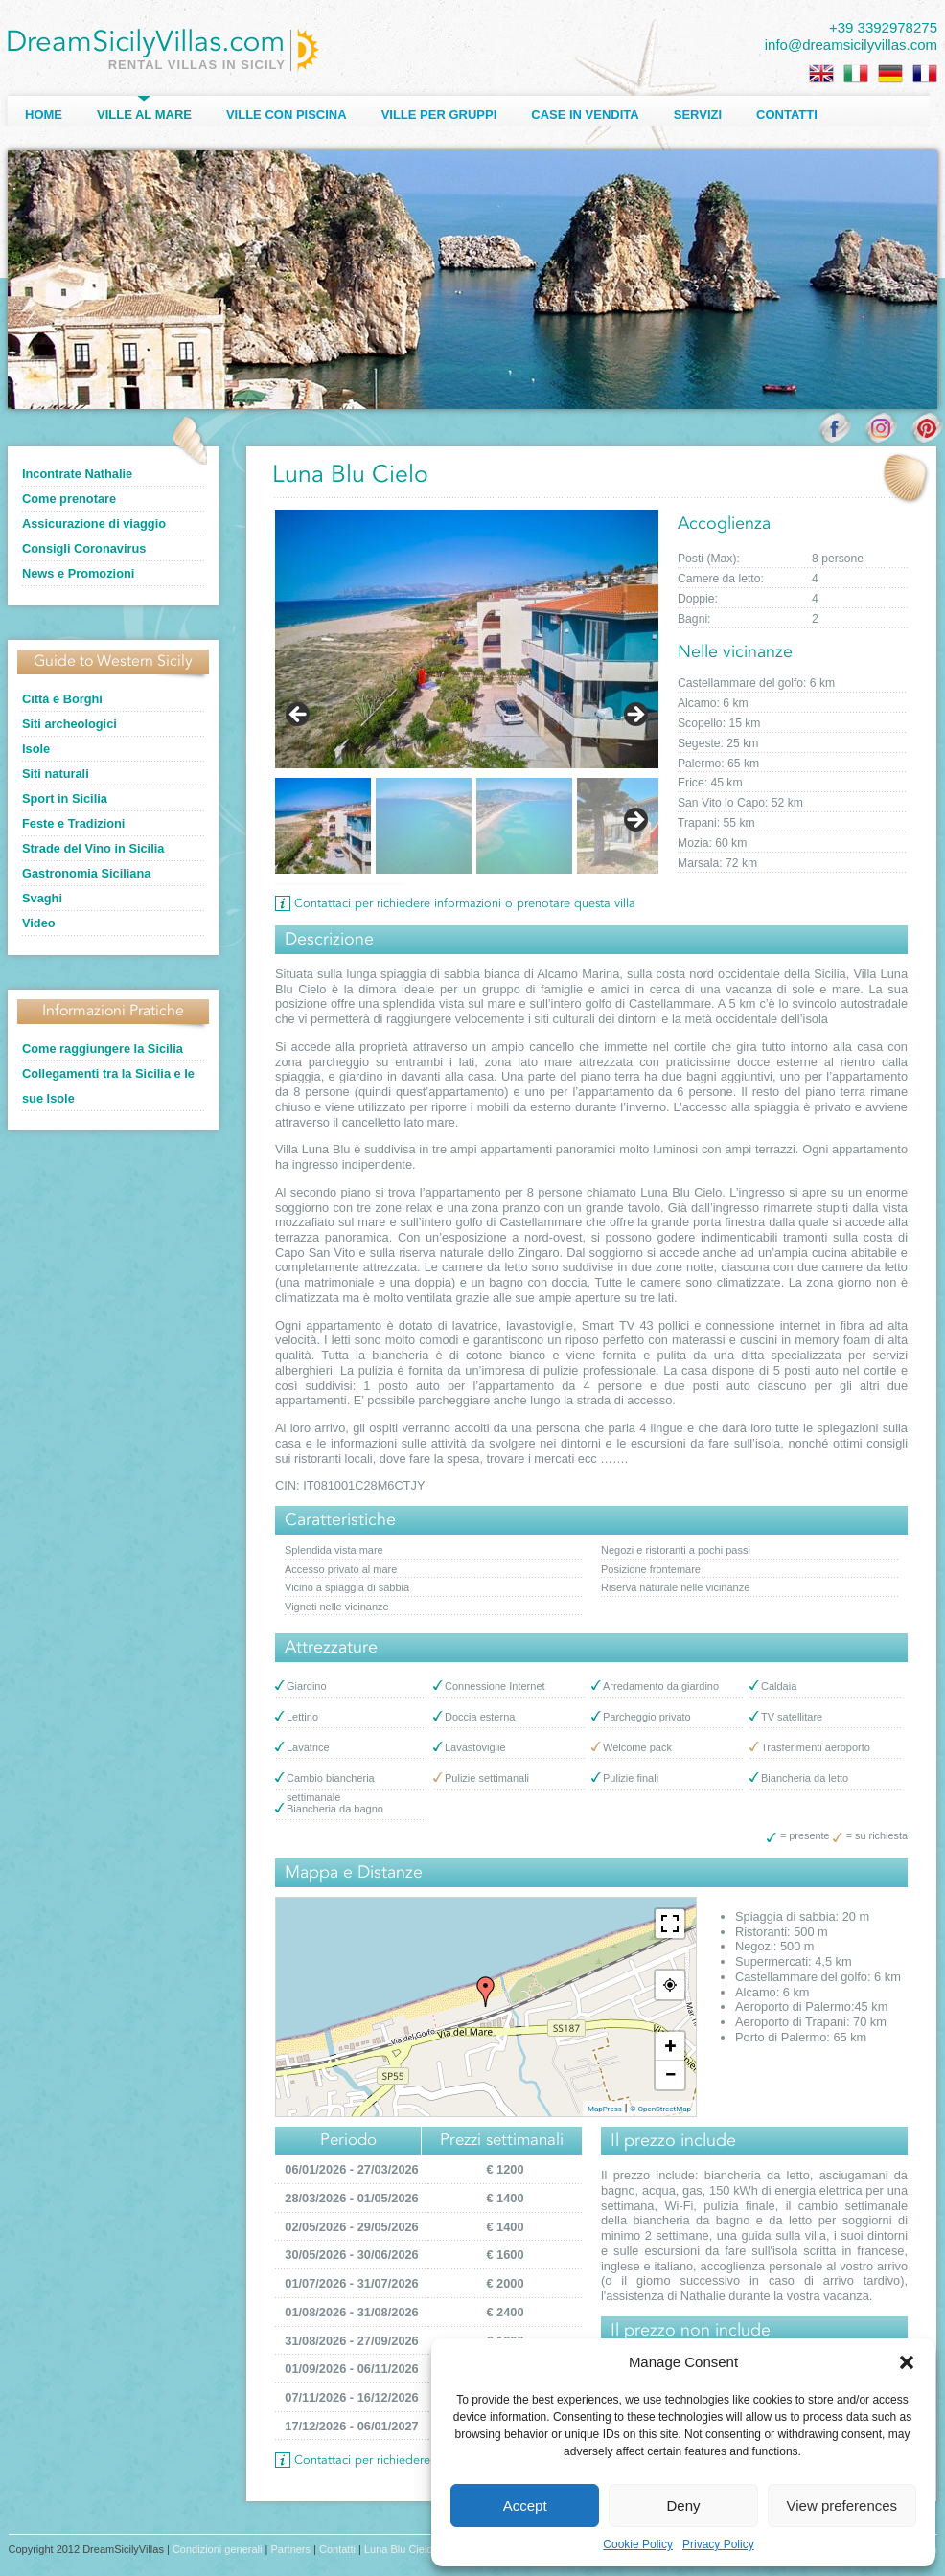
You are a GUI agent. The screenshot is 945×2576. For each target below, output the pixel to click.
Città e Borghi (62, 699)
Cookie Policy (638, 2544)
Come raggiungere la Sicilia (102, 1048)
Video (39, 923)
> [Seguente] (634, 715)
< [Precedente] (299, 715)
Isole (36, 748)
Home (43, 114)
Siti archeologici (69, 724)
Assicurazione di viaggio (94, 523)
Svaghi (42, 898)
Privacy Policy (718, 2544)
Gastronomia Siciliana (86, 873)
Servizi (698, 114)
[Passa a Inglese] (821, 73)
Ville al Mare (144, 114)
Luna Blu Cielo (398, 2549)
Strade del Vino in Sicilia (93, 848)
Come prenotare (69, 498)
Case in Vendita (584, 114)
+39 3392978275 (883, 27)
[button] (906, 2362)
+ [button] (671, 2046)
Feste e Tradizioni (73, 823)
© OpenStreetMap (660, 2109)
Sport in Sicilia (64, 798)
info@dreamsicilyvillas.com (851, 44)
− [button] (670, 2074)
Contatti (787, 114)
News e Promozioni (78, 573)
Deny (683, 2505)
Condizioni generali (218, 2549)
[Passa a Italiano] (855, 73)
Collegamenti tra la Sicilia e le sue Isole (108, 1086)
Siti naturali (55, 773)
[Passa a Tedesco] (890, 73)
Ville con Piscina (286, 114)
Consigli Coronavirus (84, 548)
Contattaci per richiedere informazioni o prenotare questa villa (464, 904)
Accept (525, 2505)
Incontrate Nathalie (77, 474)
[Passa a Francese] (924, 73)
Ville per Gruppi (439, 114)
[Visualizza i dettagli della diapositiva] (466, 639)
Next (634, 821)
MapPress (605, 2109)
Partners (290, 2549)
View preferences (842, 2505)
